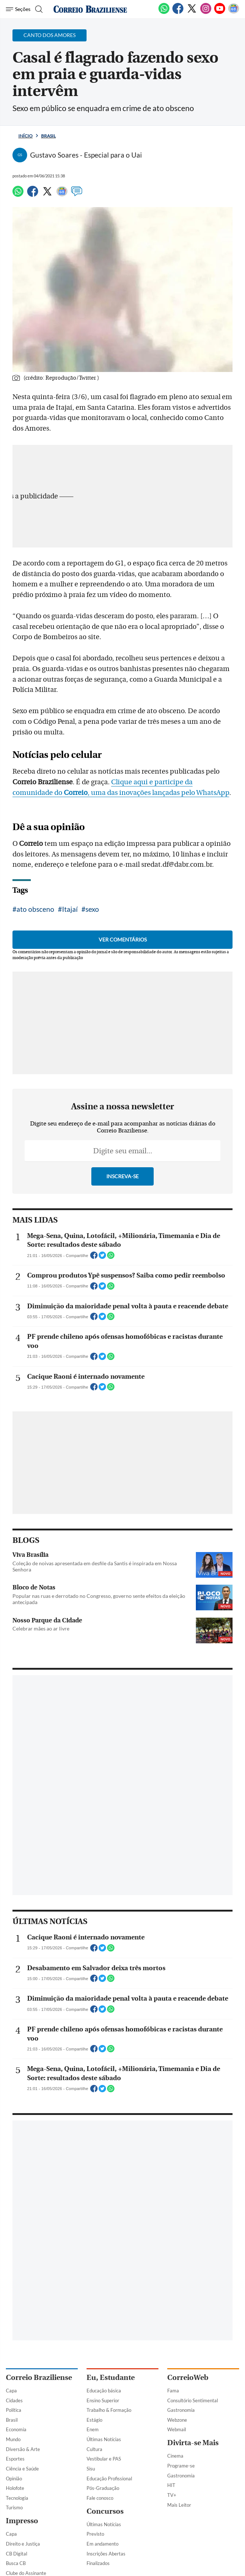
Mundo (13, 2439)
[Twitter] (191, 12)
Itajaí (70, 909)
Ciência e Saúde (22, 2469)
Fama (173, 2390)
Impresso (22, 2521)
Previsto (95, 2534)
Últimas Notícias (104, 2439)
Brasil (48, 136)
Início (25, 136)
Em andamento (102, 2544)
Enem (93, 2429)
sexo (92, 909)
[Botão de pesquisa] (38, 9)
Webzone (177, 2420)
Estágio (94, 2420)
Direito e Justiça (23, 2544)
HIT (171, 2485)
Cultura (94, 2449)
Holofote (15, 2488)
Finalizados (98, 2563)
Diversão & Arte (23, 2449)
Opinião (14, 2478)
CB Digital (16, 2554)
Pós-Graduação (103, 2488)
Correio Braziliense (39, 2377)
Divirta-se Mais (193, 2443)
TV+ (171, 2495)
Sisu (91, 2469)
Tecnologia (17, 2498)
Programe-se (181, 2466)
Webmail (176, 2429)
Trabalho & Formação (109, 2410)
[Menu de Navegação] (18, 9)
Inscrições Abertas (106, 2554)
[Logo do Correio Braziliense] (90, 9)
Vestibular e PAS (104, 2459)
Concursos (105, 2511)
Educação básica (104, 2390)
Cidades (14, 2400)
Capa (11, 2390)
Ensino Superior (103, 2400)
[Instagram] (205, 12)
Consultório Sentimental (192, 2400)
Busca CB (16, 2563)
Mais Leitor (179, 2505)
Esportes (15, 2459)
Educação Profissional (109, 2478)
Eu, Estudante (111, 2377)
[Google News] (233, 12)
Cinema (175, 2456)
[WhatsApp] (163, 12)
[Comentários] (76, 195)
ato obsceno (35, 909)
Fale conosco (100, 2498)
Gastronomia (181, 2410)
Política (13, 2410)
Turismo (14, 2507)
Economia (16, 2429)
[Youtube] (219, 12)
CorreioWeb (187, 2377)
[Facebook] (177, 12)
